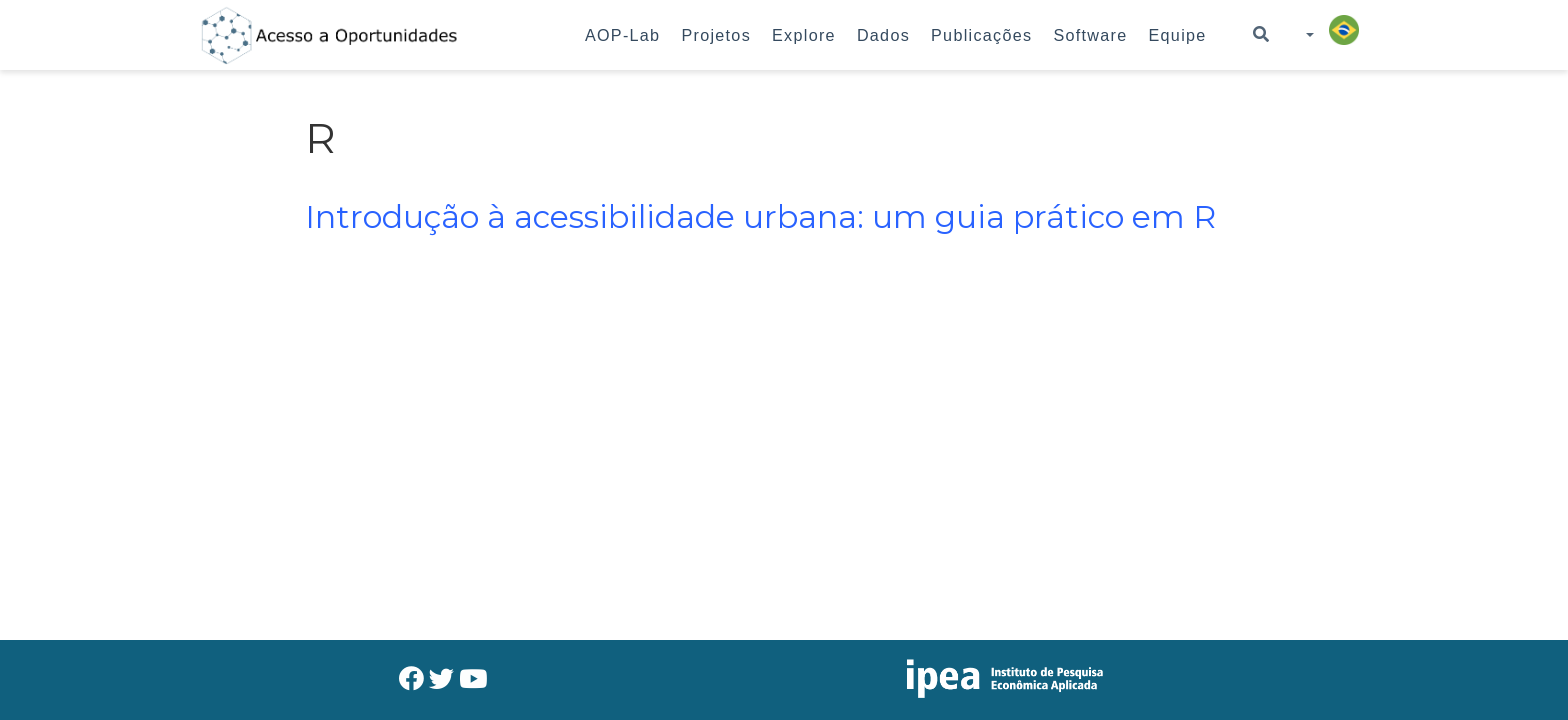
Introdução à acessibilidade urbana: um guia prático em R (760, 217)
